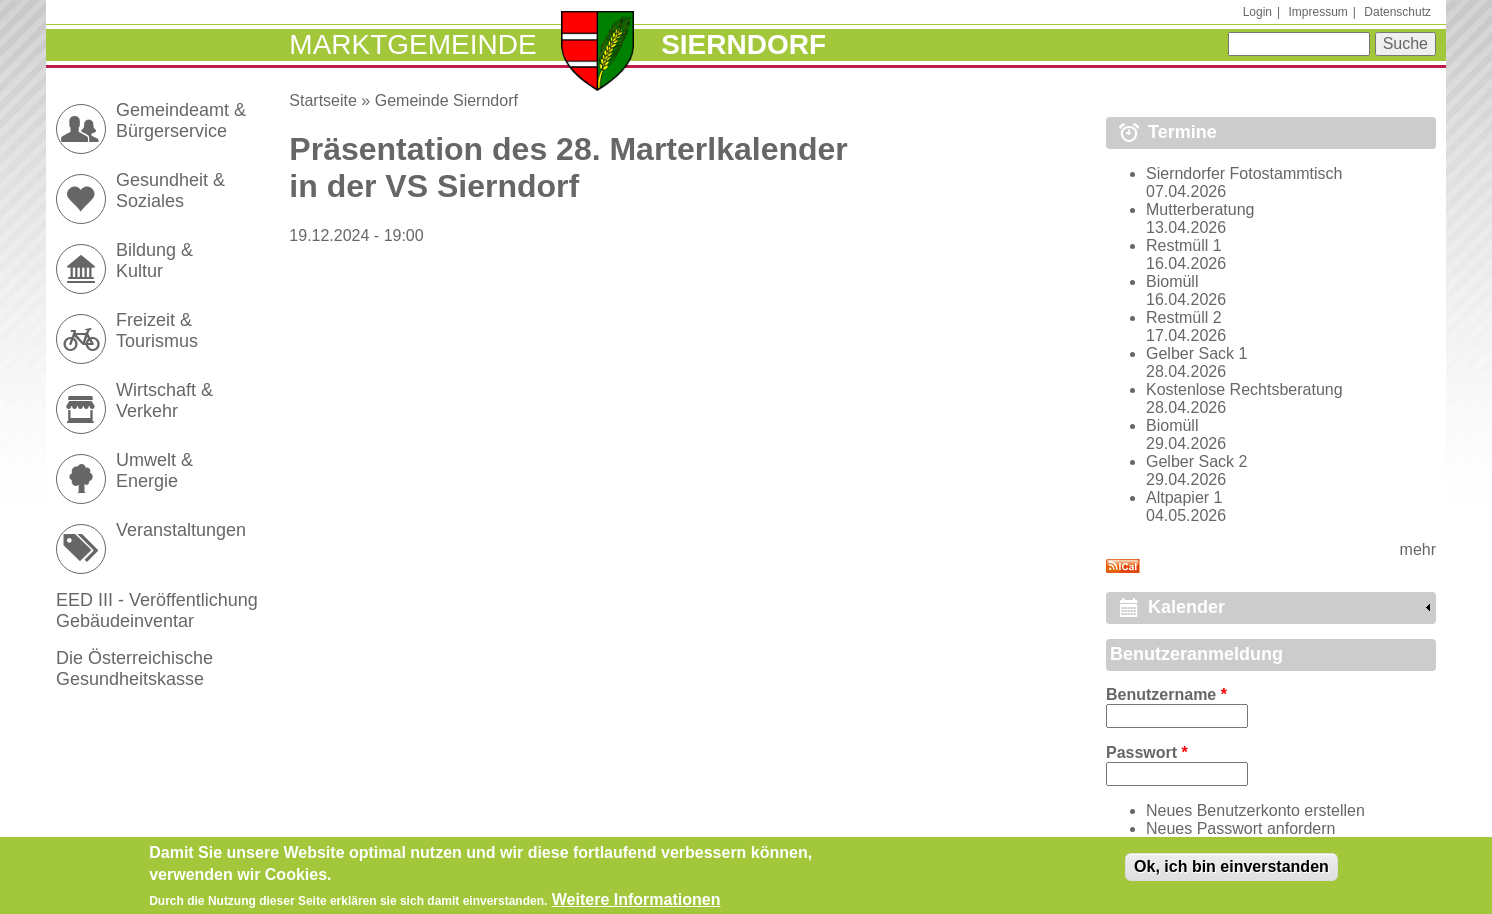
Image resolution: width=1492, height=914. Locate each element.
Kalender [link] (1186, 607)
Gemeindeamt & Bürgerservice (181, 120)
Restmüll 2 (1184, 317)
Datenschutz (1397, 12)
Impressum (1317, 12)
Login (1257, 12)
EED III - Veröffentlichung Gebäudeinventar (157, 610)
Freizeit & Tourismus (157, 330)
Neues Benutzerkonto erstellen (1255, 810)
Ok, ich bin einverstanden (1231, 871)
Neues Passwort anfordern (1240, 828)
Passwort (1147, 752)
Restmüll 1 (1184, 245)
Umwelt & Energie (154, 470)
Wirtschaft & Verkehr (164, 400)
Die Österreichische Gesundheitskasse (134, 668)
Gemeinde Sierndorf (446, 100)
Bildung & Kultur (154, 260)
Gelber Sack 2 (1196, 461)
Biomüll (1172, 281)
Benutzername (1166, 694)
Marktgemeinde (412, 44)
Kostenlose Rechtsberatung (1244, 389)
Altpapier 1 (1184, 497)
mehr (1418, 549)
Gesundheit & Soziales (170, 190)
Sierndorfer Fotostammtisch (1244, 173)
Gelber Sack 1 (1196, 353)
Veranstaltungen (181, 530)
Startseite (323, 100)
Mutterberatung (1200, 209)
